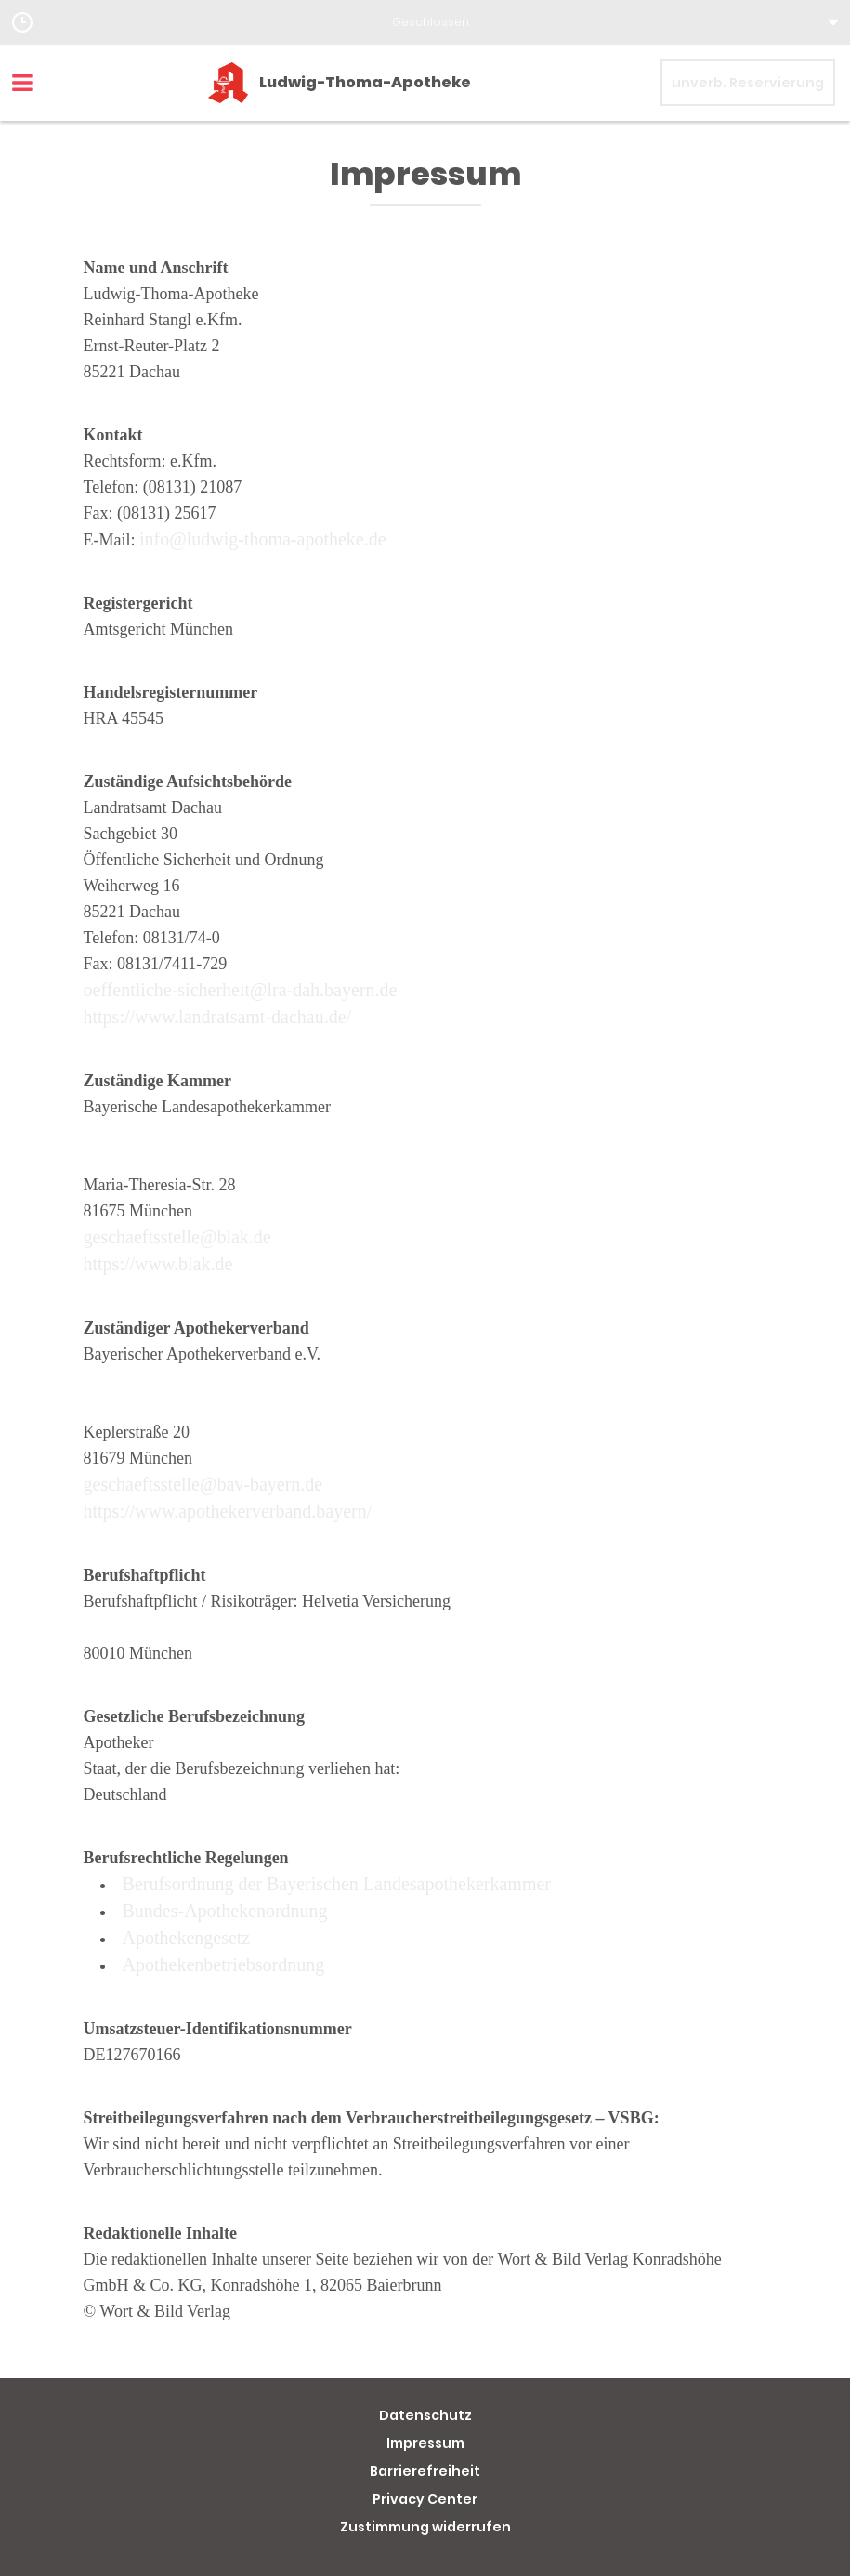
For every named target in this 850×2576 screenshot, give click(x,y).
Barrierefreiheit (425, 2471)
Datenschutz (425, 2415)
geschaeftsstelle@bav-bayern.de (203, 1484)
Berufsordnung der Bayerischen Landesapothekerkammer (337, 1883)
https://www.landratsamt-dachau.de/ (218, 1016)
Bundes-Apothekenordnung (225, 1910)
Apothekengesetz (187, 1937)
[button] (425, 22)
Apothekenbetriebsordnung (224, 1964)
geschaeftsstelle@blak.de (177, 1237)
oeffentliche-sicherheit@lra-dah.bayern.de (241, 989)
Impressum (425, 2443)
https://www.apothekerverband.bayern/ (228, 1511)
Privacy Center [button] (425, 2499)
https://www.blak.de (158, 1264)
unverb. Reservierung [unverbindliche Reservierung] (748, 82)
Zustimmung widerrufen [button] (425, 2526)
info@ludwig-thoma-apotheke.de (262, 539)
